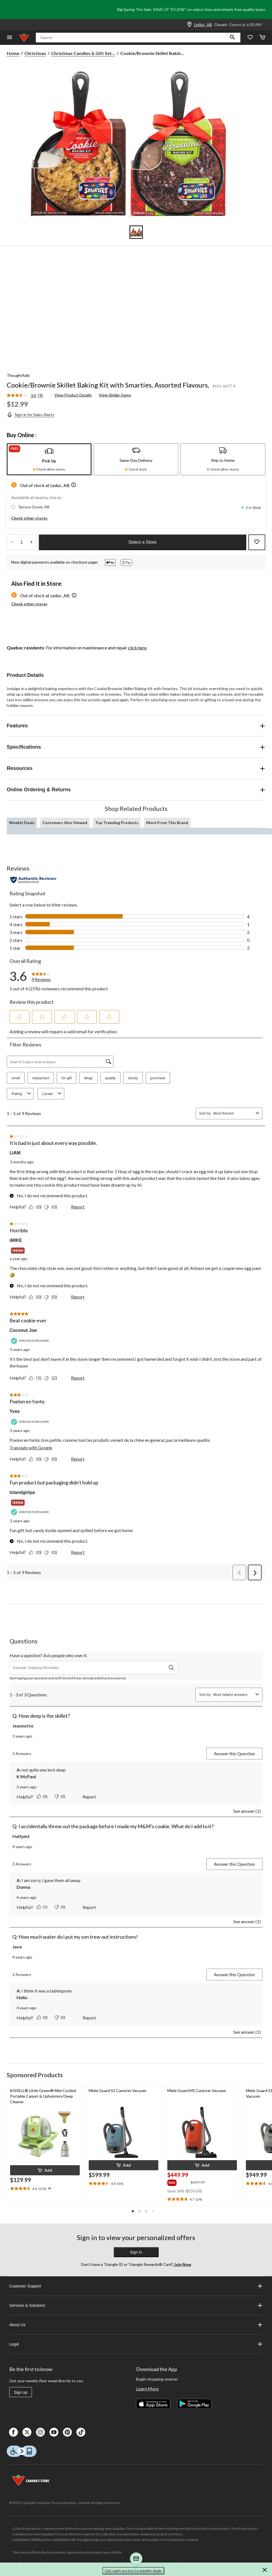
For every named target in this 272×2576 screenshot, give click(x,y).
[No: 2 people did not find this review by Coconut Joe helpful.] (52, 1377)
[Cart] (262, 37)
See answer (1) (247, 1811)
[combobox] (233, 1113)
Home (13, 53)
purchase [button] (157, 1078)
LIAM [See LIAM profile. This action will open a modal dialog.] (15, 1152)
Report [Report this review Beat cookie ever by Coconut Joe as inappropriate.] (77, 1377)
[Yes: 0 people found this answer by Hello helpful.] (42, 2017)
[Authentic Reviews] (34, 880)
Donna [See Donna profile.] (23, 1887)
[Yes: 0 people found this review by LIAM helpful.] (36, 1206)
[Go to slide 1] (136, 232)
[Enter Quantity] (21, 542)
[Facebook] (13, 2432)
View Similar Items (115, 395)
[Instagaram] (40, 2432)
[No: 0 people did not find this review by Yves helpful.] (52, 1458)
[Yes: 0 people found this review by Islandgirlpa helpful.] (36, 1552)
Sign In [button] (136, 2252)
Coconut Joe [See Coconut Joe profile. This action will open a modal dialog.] (23, 1330)
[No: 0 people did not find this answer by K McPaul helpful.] (60, 1796)
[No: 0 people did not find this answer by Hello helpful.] (60, 2017)
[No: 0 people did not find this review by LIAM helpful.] (52, 1206)
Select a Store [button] (142, 542)
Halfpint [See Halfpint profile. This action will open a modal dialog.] (21, 1836)
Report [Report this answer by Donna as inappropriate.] (89, 1907)
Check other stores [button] (29, 518)
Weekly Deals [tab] (22, 822)
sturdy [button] (133, 1078)
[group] (178, 2182)
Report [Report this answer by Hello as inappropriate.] (89, 2017)
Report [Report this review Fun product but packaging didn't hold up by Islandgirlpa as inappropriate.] (77, 1552)
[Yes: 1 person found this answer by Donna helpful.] (42, 1907)
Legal (136, 2344)
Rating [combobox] (22, 1093)
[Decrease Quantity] (12, 542)
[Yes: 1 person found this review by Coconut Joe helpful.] (36, 1377)
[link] (27, 395)
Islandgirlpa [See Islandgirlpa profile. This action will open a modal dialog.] (22, 1492)
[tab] (49, 459)
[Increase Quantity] (31, 542)
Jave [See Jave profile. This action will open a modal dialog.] (17, 1946)
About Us (136, 2325)
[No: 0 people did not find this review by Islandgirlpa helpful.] (52, 1552)
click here (137, 647)
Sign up (20, 2392)
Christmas (35, 53)
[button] (232, 37)
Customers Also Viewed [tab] (64, 822)
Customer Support (136, 2286)
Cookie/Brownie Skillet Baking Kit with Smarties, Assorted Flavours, (108, 385)
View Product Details (73, 395)
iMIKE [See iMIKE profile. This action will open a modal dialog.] (16, 1240)
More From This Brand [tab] (167, 822)
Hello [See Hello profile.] (22, 1997)
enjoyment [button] (40, 1078)
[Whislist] (250, 37)
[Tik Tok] (80, 2432)
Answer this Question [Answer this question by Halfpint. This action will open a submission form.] (234, 1864)
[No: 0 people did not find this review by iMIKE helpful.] (52, 1296)
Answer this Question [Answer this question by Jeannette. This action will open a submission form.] (234, 1753)
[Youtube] (53, 2432)
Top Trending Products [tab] (116, 822)
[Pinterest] (67, 2432)
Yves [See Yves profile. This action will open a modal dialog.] (15, 1411)
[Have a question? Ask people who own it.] (94, 1667)
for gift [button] (66, 1078)
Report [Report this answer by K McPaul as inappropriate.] (89, 1796)
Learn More (147, 2388)
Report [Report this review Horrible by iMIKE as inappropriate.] (77, 1296)
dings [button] (88, 1078)
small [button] (16, 1078)
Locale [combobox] (52, 1093)
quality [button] (110, 1078)
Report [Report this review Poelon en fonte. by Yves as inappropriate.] (77, 1458)
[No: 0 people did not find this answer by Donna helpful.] (60, 1907)
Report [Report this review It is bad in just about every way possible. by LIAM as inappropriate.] (77, 1206)
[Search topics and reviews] (60, 1061)
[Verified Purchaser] (30, 1340)
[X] (26, 2432)
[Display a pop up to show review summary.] (49, 2188)
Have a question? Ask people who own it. (48, 1655)
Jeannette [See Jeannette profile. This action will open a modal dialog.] (22, 1725)
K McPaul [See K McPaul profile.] (26, 1776)
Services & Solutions (136, 2305)
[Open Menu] (9, 37)
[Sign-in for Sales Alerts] (30, 415)
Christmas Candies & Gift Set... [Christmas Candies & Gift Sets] (83, 53)
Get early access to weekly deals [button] (133, 2570)
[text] (45, 2188)
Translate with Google (31, 1447)
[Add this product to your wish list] (256, 542)
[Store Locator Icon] (189, 24)
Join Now (182, 2264)
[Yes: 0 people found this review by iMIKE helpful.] (36, 1296)
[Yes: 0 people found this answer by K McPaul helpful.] (42, 1796)
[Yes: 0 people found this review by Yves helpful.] (36, 1458)
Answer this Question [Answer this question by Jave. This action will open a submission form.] (234, 1974)
